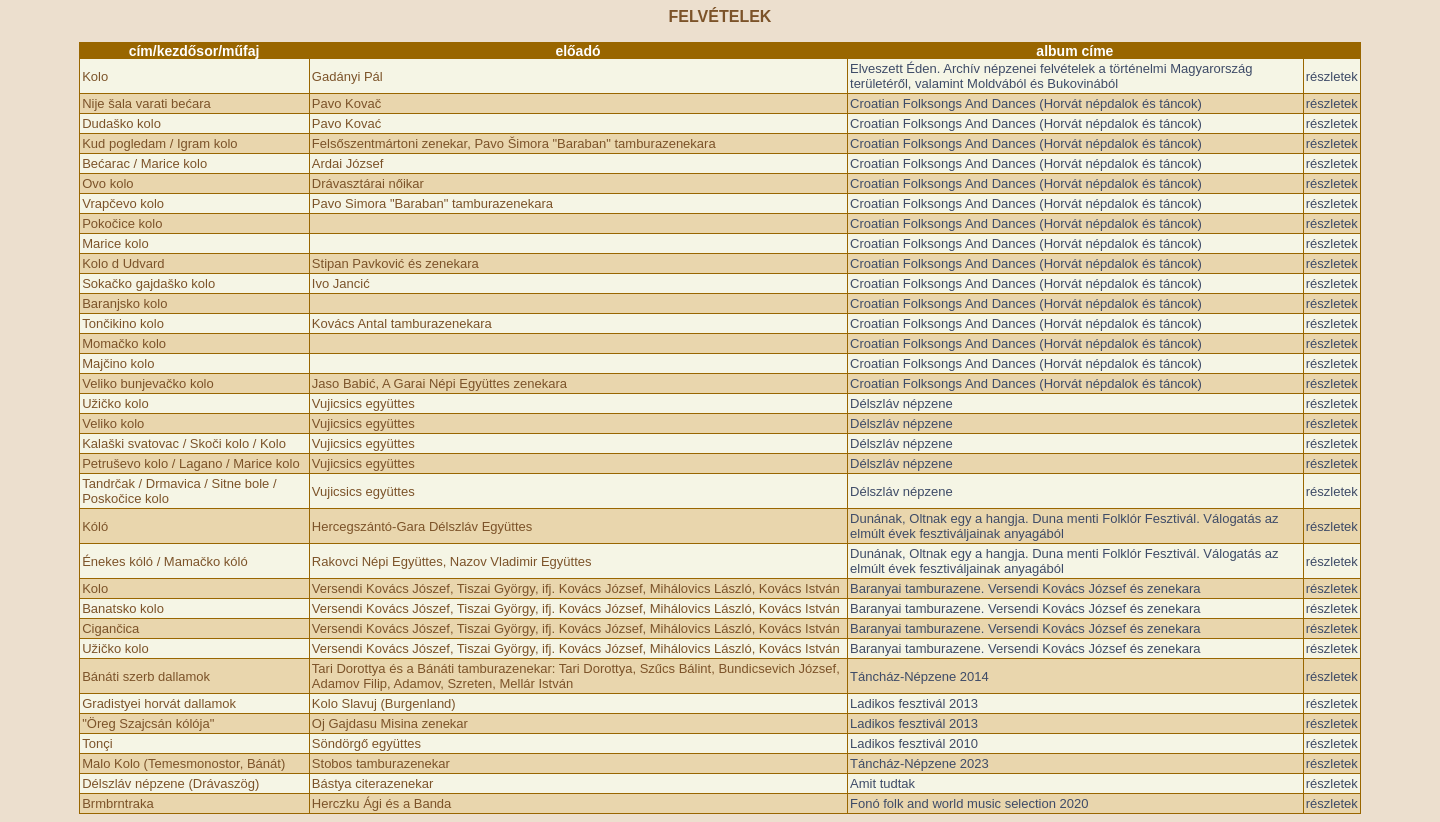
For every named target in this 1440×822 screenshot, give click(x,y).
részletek (1332, 76)
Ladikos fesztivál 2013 (914, 703)
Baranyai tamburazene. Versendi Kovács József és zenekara (1025, 588)
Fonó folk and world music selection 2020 (969, 803)
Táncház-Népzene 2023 (919, 763)
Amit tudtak (882, 783)
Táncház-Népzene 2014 (919, 676)
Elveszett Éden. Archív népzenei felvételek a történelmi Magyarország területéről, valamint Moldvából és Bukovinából (1051, 76)
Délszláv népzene (901, 403)
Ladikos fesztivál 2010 (914, 743)
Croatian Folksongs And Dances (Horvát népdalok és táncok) (1026, 103)
